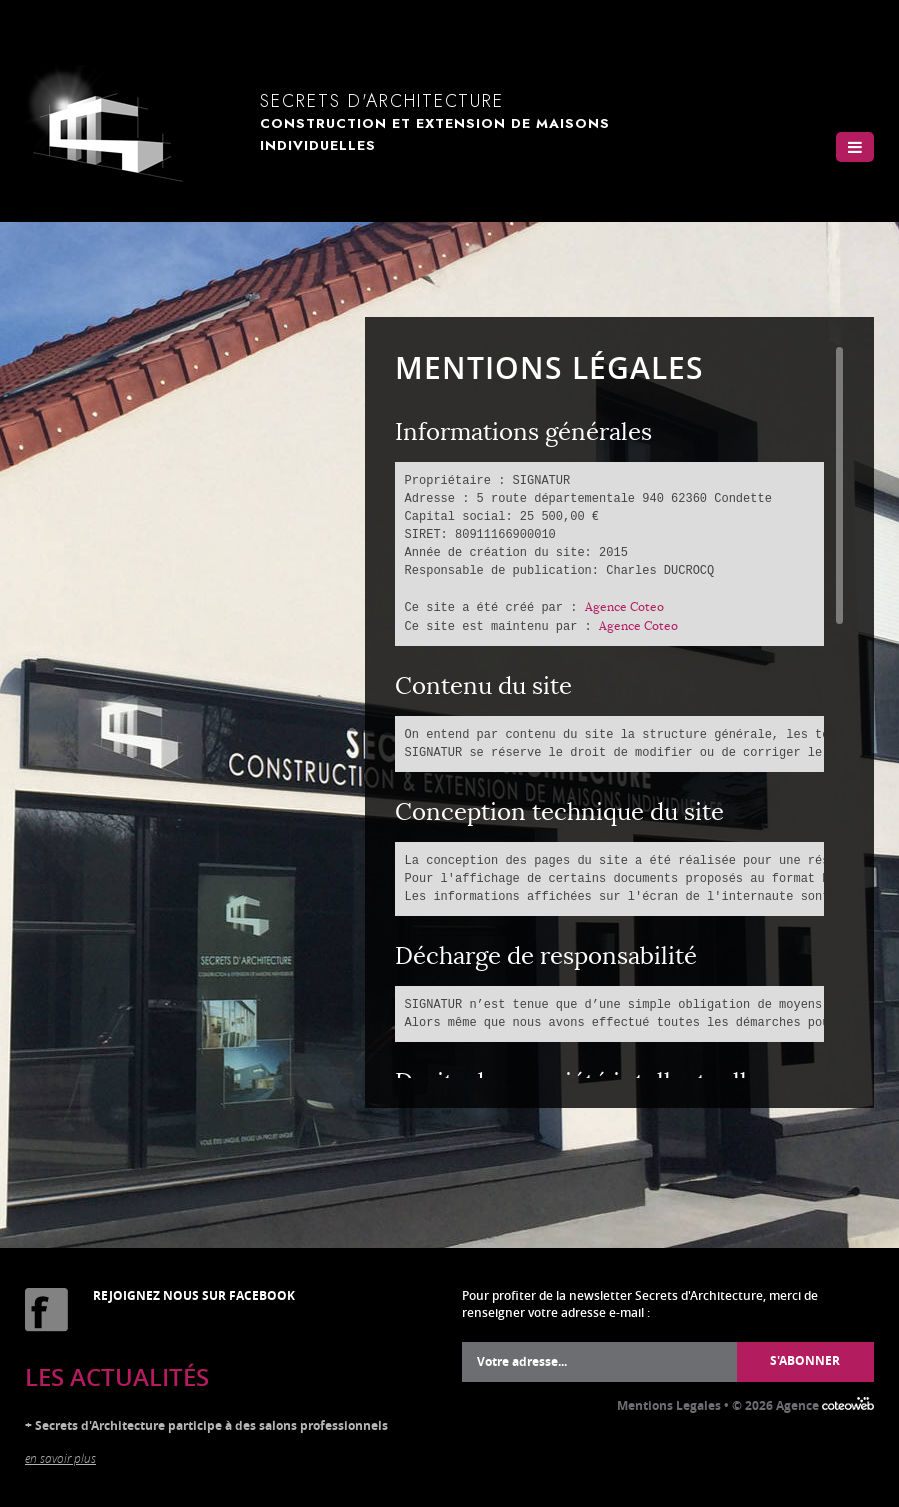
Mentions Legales (669, 1405)
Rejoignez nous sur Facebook (194, 1295)
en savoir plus (60, 1458)
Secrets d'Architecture (482, 122)
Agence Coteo (624, 606)
